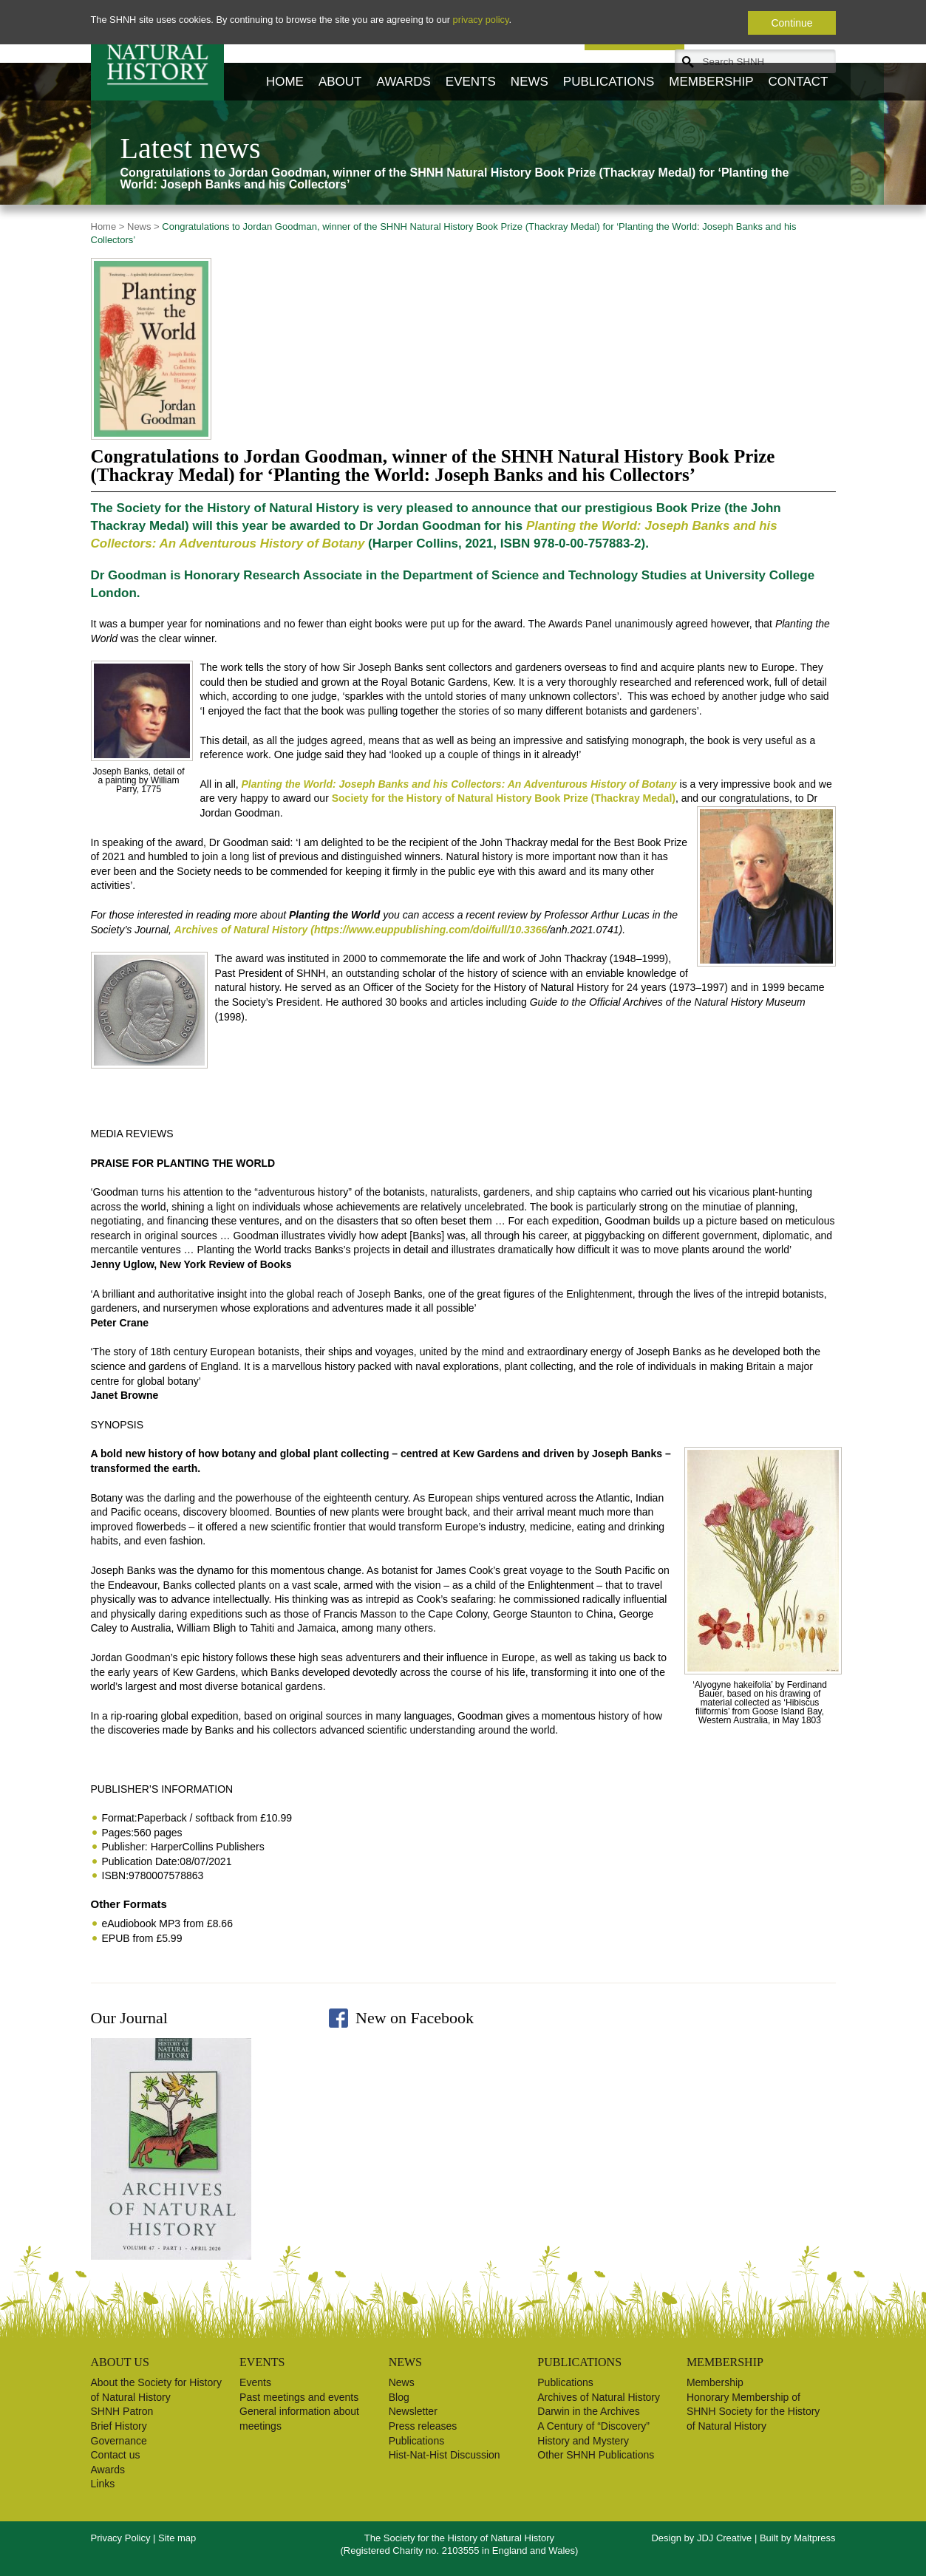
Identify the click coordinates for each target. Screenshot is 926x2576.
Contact (798, 82)
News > (141, 226)
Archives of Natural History (598, 2397)
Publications (608, 82)
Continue (791, 23)
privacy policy (481, 19)
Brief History (119, 2426)
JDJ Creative (724, 2537)
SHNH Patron (122, 2411)
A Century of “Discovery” (593, 2426)
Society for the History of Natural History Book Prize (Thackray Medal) (503, 798)
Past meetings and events (298, 2397)
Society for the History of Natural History (158, 50)
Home (285, 82)
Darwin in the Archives (588, 2411)
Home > (108, 226)
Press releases (423, 2426)
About (340, 82)
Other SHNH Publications (595, 2455)
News (529, 82)
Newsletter (413, 2411)
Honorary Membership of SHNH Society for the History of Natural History (753, 2411)
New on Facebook (414, 2017)
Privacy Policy (121, 2537)
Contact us (115, 2455)
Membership (711, 82)
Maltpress (814, 2537)
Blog (399, 2397)
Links (103, 2484)
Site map (177, 2537)
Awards (403, 82)
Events (471, 82)
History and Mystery (583, 2441)
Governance (119, 2441)
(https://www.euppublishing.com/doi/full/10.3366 (428, 930)
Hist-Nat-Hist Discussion (444, 2455)
